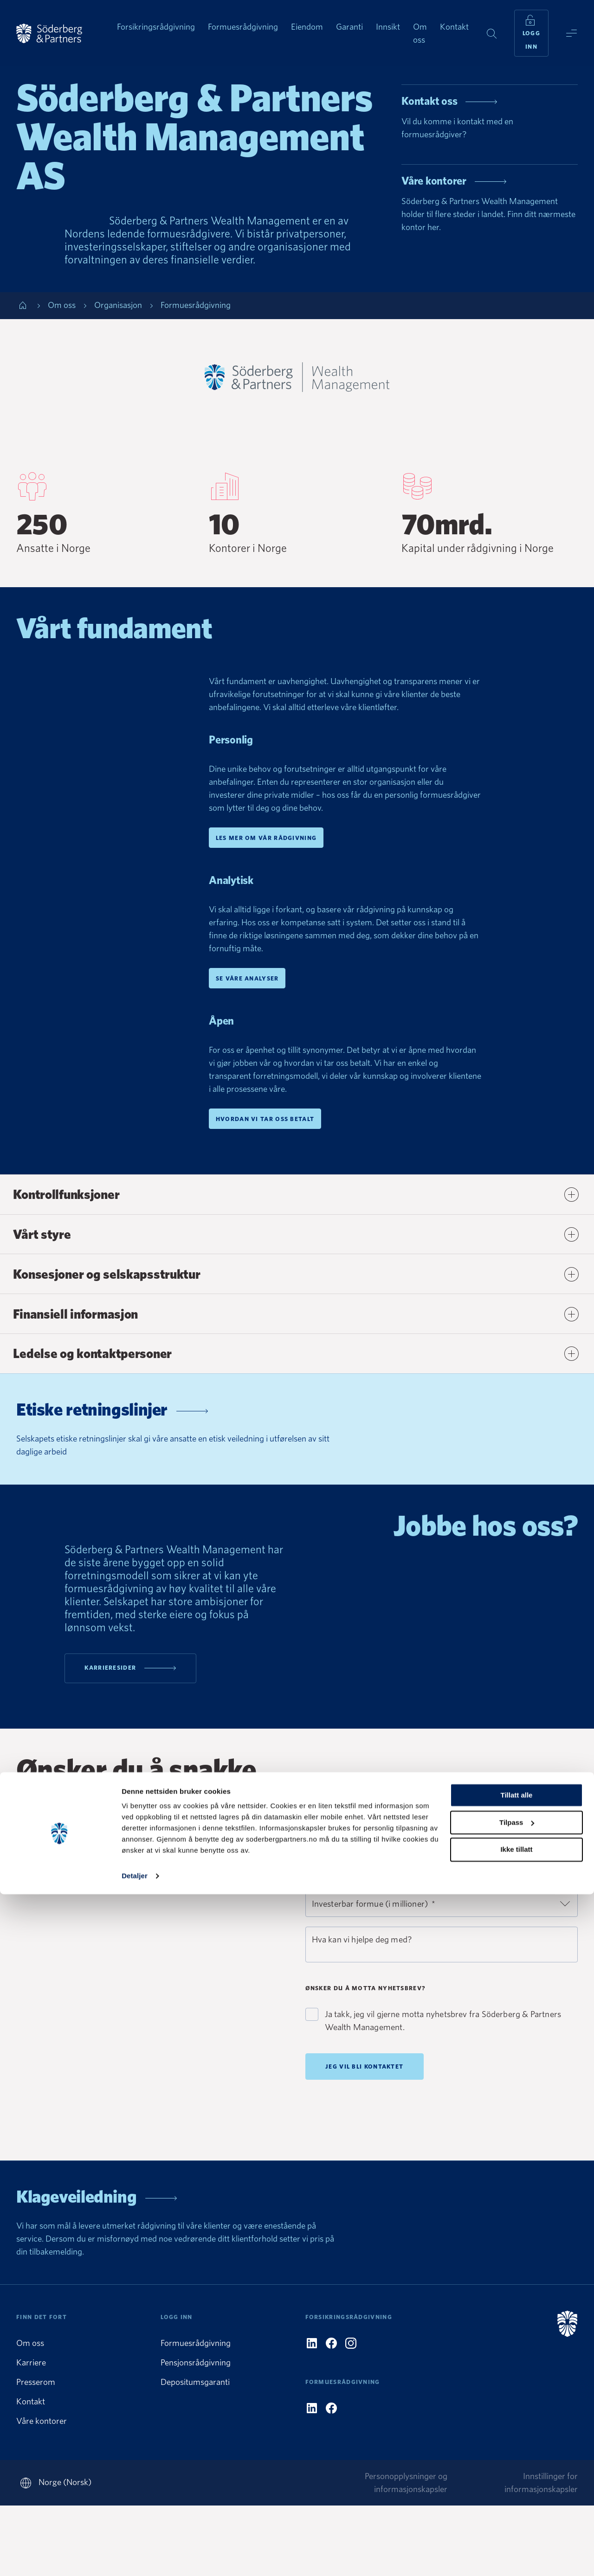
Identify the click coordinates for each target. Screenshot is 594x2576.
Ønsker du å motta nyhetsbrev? (365, 2052)
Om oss (30, 2413)
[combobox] (441, 1932)
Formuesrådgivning (196, 2413)
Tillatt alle (517, 2477)
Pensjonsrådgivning (196, 2433)
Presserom (35, 2452)
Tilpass (516, 2504)
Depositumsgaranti (195, 2452)
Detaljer (135, 2558)
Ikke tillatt (516, 2531)
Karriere (31, 2433)
